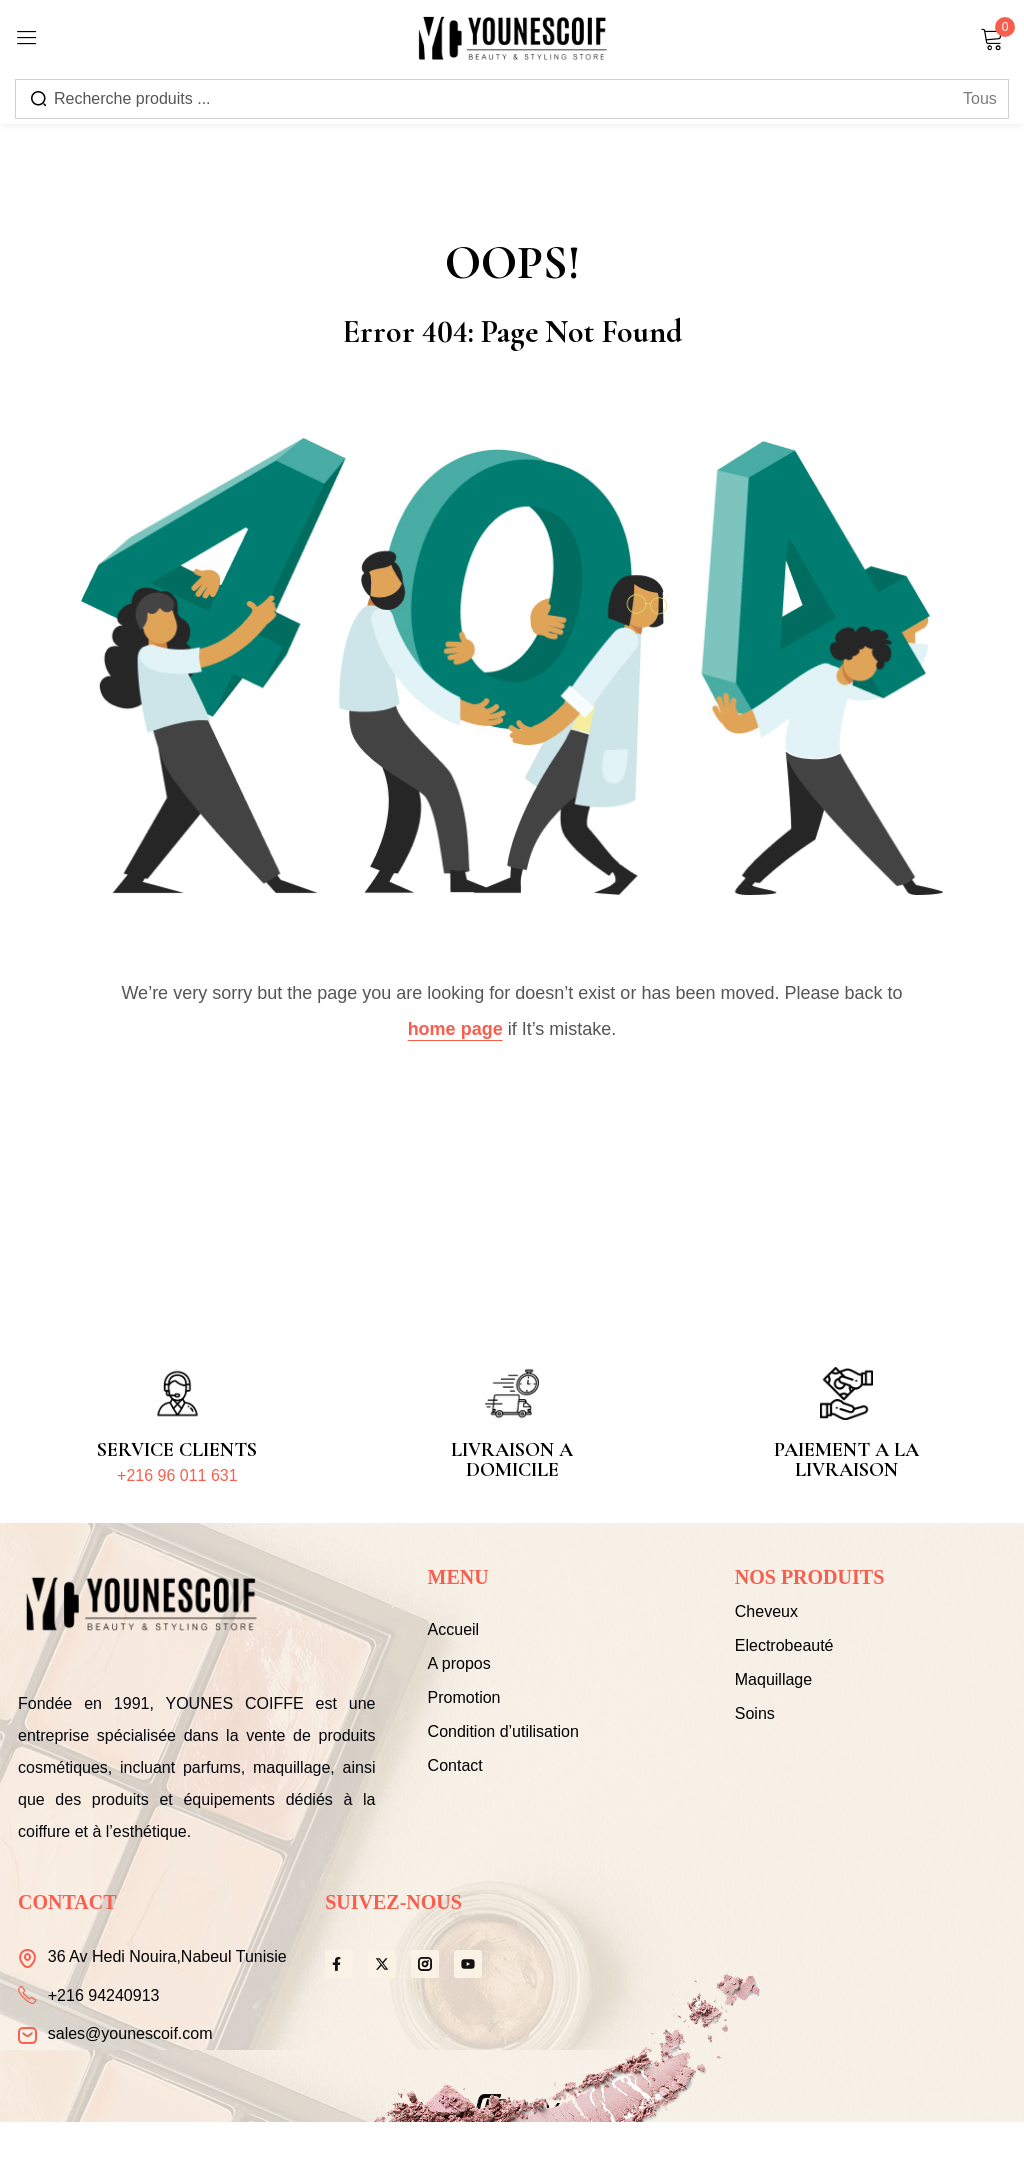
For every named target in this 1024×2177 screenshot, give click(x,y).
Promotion (464, 1697)
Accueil (454, 1629)
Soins (755, 1713)
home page (455, 1029)
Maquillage (773, 1679)
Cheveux (766, 1611)
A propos (459, 1663)
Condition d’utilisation (503, 1731)
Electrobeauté (784, 1645)
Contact (455, 1765)
